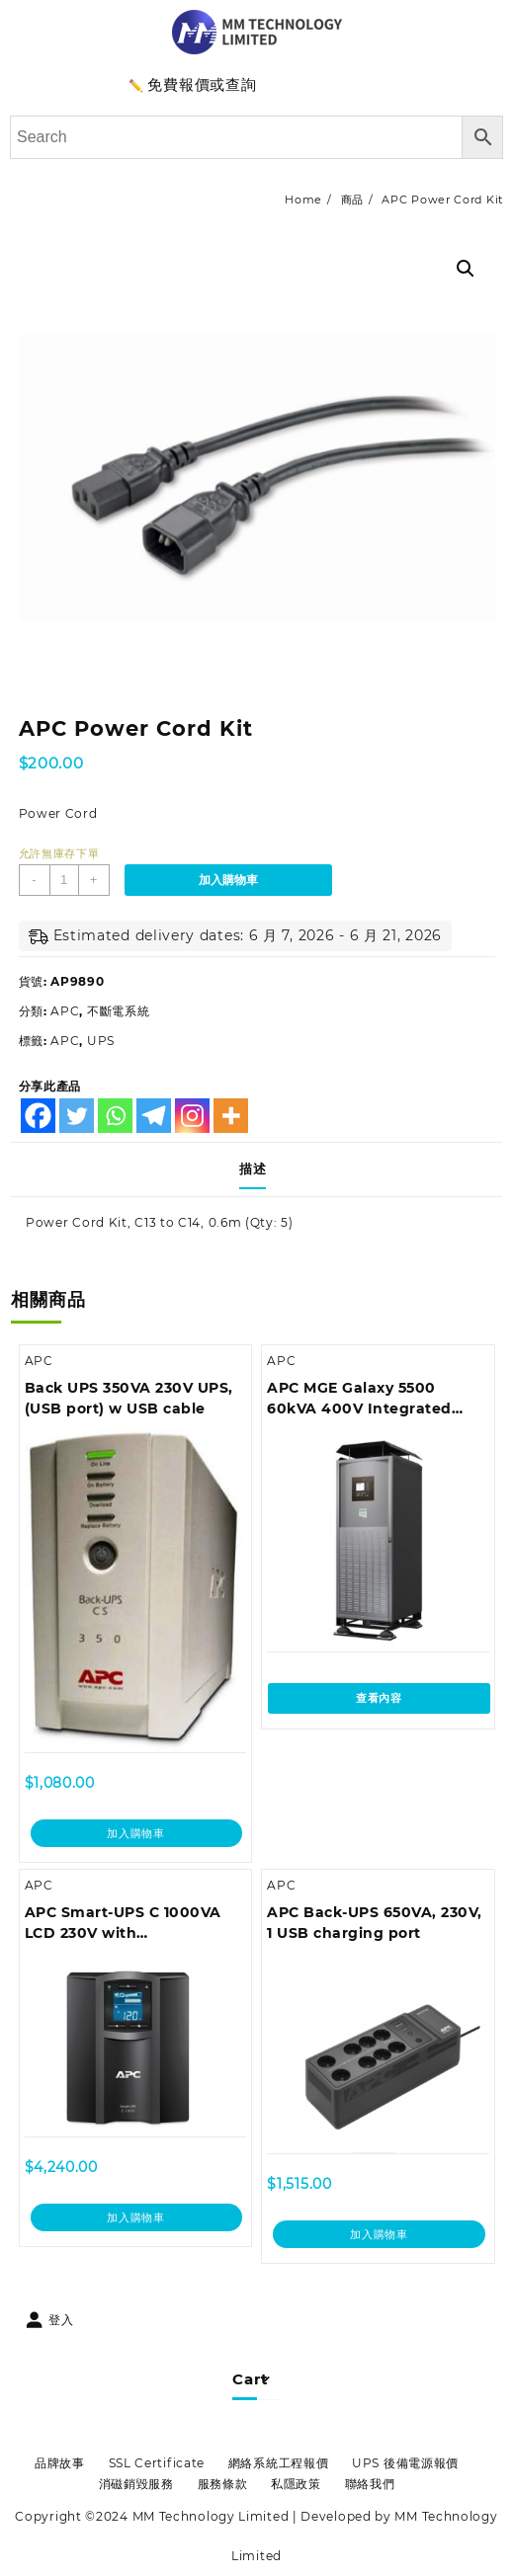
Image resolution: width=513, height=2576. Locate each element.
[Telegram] (153, 1115)
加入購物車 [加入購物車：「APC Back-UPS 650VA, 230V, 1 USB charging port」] (379, 2234)
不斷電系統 (118, 1011)
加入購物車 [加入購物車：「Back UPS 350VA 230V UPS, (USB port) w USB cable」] (136, 1833)
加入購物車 (228, 880)
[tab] (256, 1169)
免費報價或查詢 (201, 84)
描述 (252, 1168)
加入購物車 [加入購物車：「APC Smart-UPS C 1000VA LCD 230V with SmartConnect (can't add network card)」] (136, 2217)
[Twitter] (76, 1115)
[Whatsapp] (115, 1115)
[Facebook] (38, 1115)
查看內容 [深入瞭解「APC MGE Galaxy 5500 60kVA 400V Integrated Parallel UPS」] (379, 1698)
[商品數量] (64, 880)
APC (64, 1011)
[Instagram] (192, 1115)
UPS (101, 1040)
